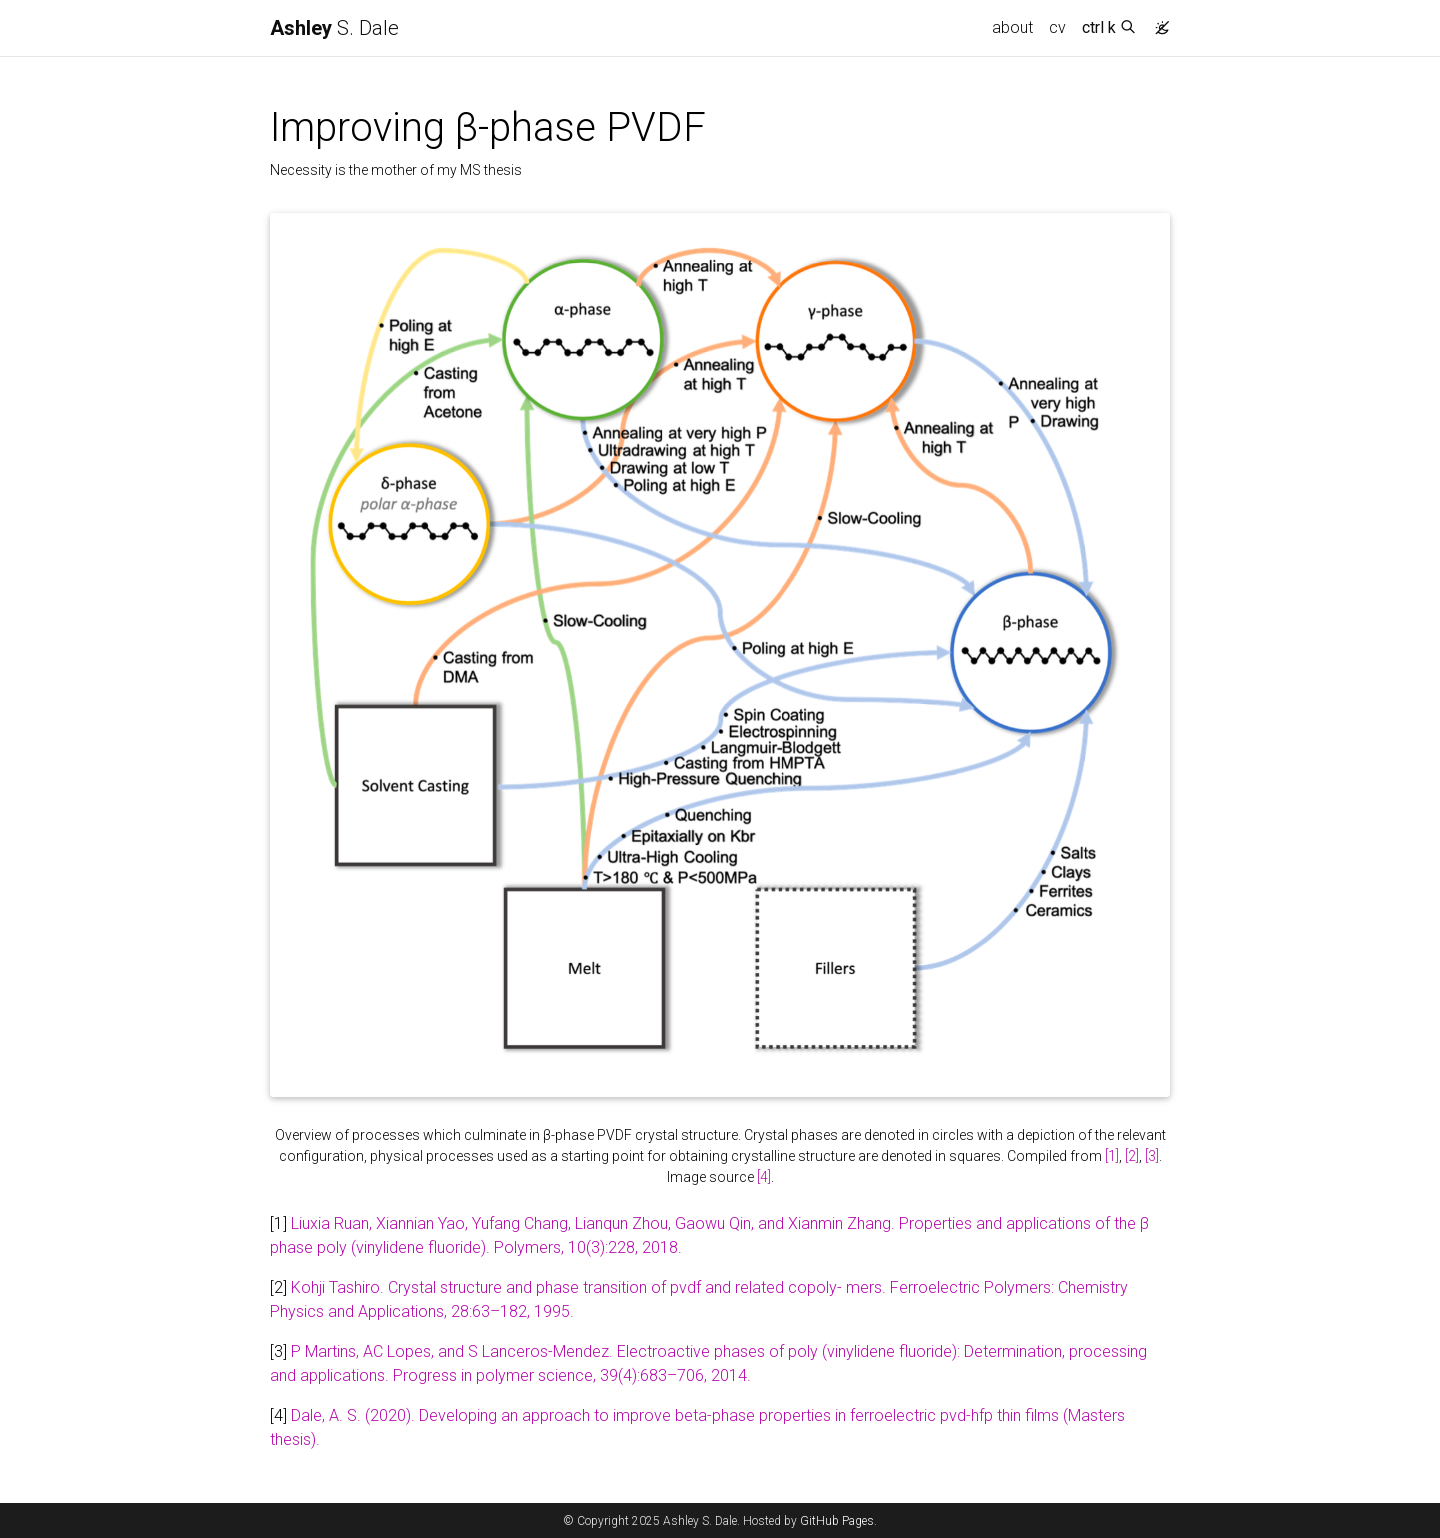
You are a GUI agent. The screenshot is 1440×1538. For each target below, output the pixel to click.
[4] (764, 1177)
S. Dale (334, 28)
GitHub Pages (837, 1521)
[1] (1112, 1156)
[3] (1152, 1156)
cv (1057, 27)
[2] (1132, 1156)
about (1012, 27)
